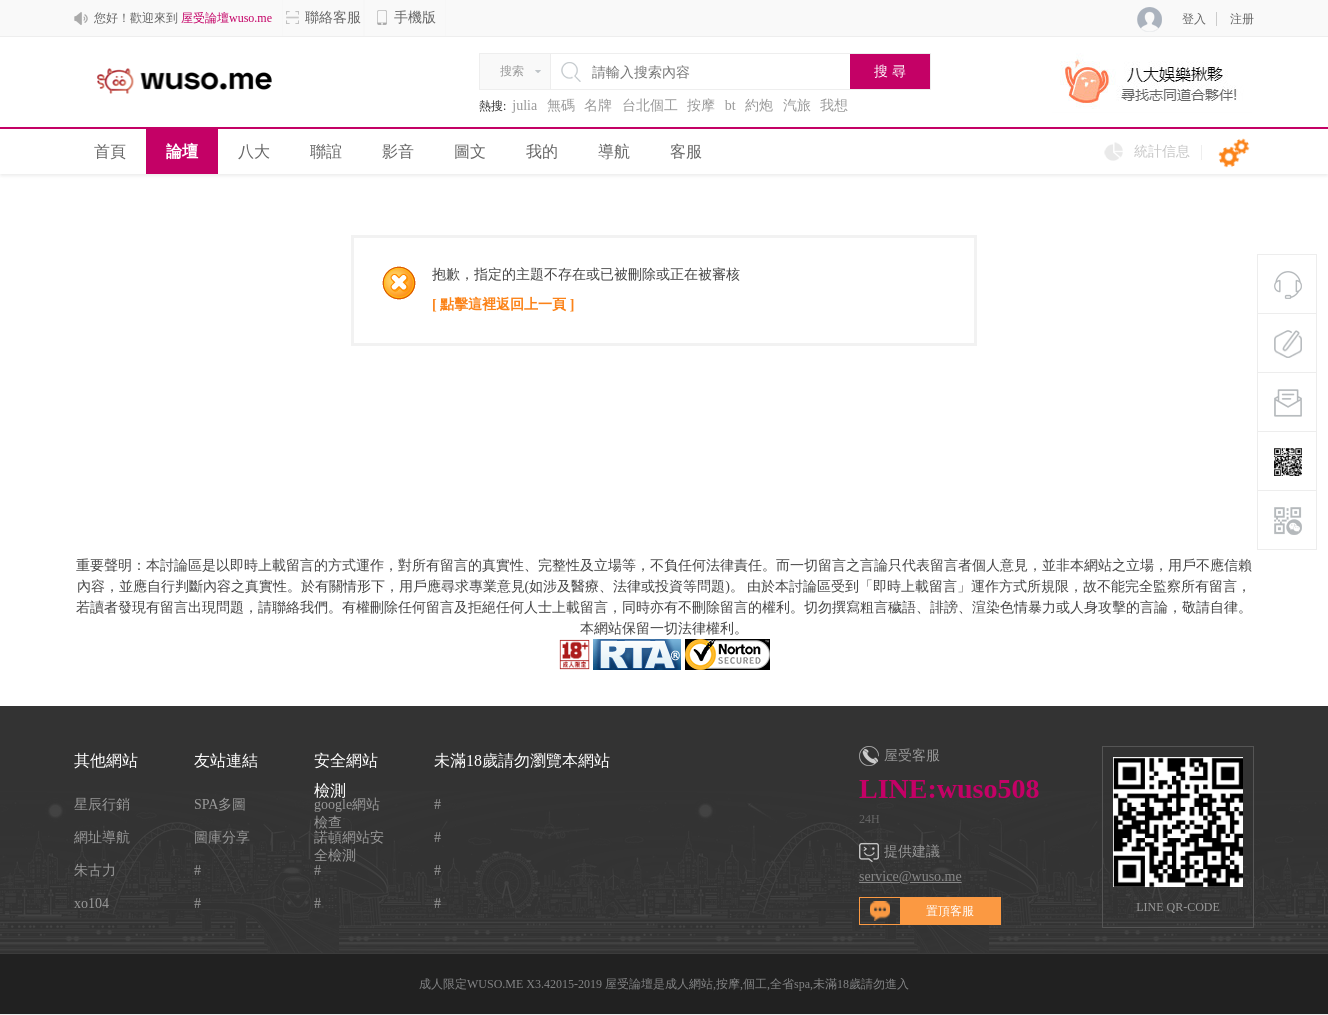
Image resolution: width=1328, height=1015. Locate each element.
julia (524, 105)
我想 (834, 105)
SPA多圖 (220, 804)
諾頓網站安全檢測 (349, 838)
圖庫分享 (222, 837)
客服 (686, 151)
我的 (542, 151)
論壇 (182, 151)
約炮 (759, 105)
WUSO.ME (495, 984)
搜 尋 (890, 71)
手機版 (405, 17)
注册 (1242, 19)
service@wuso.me (910, 876)
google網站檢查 (347, 805)
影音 (398, 151)
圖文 (470, 151)
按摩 (701, 105)
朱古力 (95, 870)
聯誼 (326, 151)
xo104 (91, 903)
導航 (614, 151)
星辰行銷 (102, 804)
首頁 (110, 151)
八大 (254, 151)
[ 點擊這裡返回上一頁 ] (503, 304)
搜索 (512, 71)
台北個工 (650, 105)
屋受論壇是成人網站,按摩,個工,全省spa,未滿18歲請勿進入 (757, 984)
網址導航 (102, 837)
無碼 (561, 105)
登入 (1194, 19)
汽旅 (797, 105)
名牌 (598, 105)
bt (730, 105)
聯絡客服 (323, 17)
